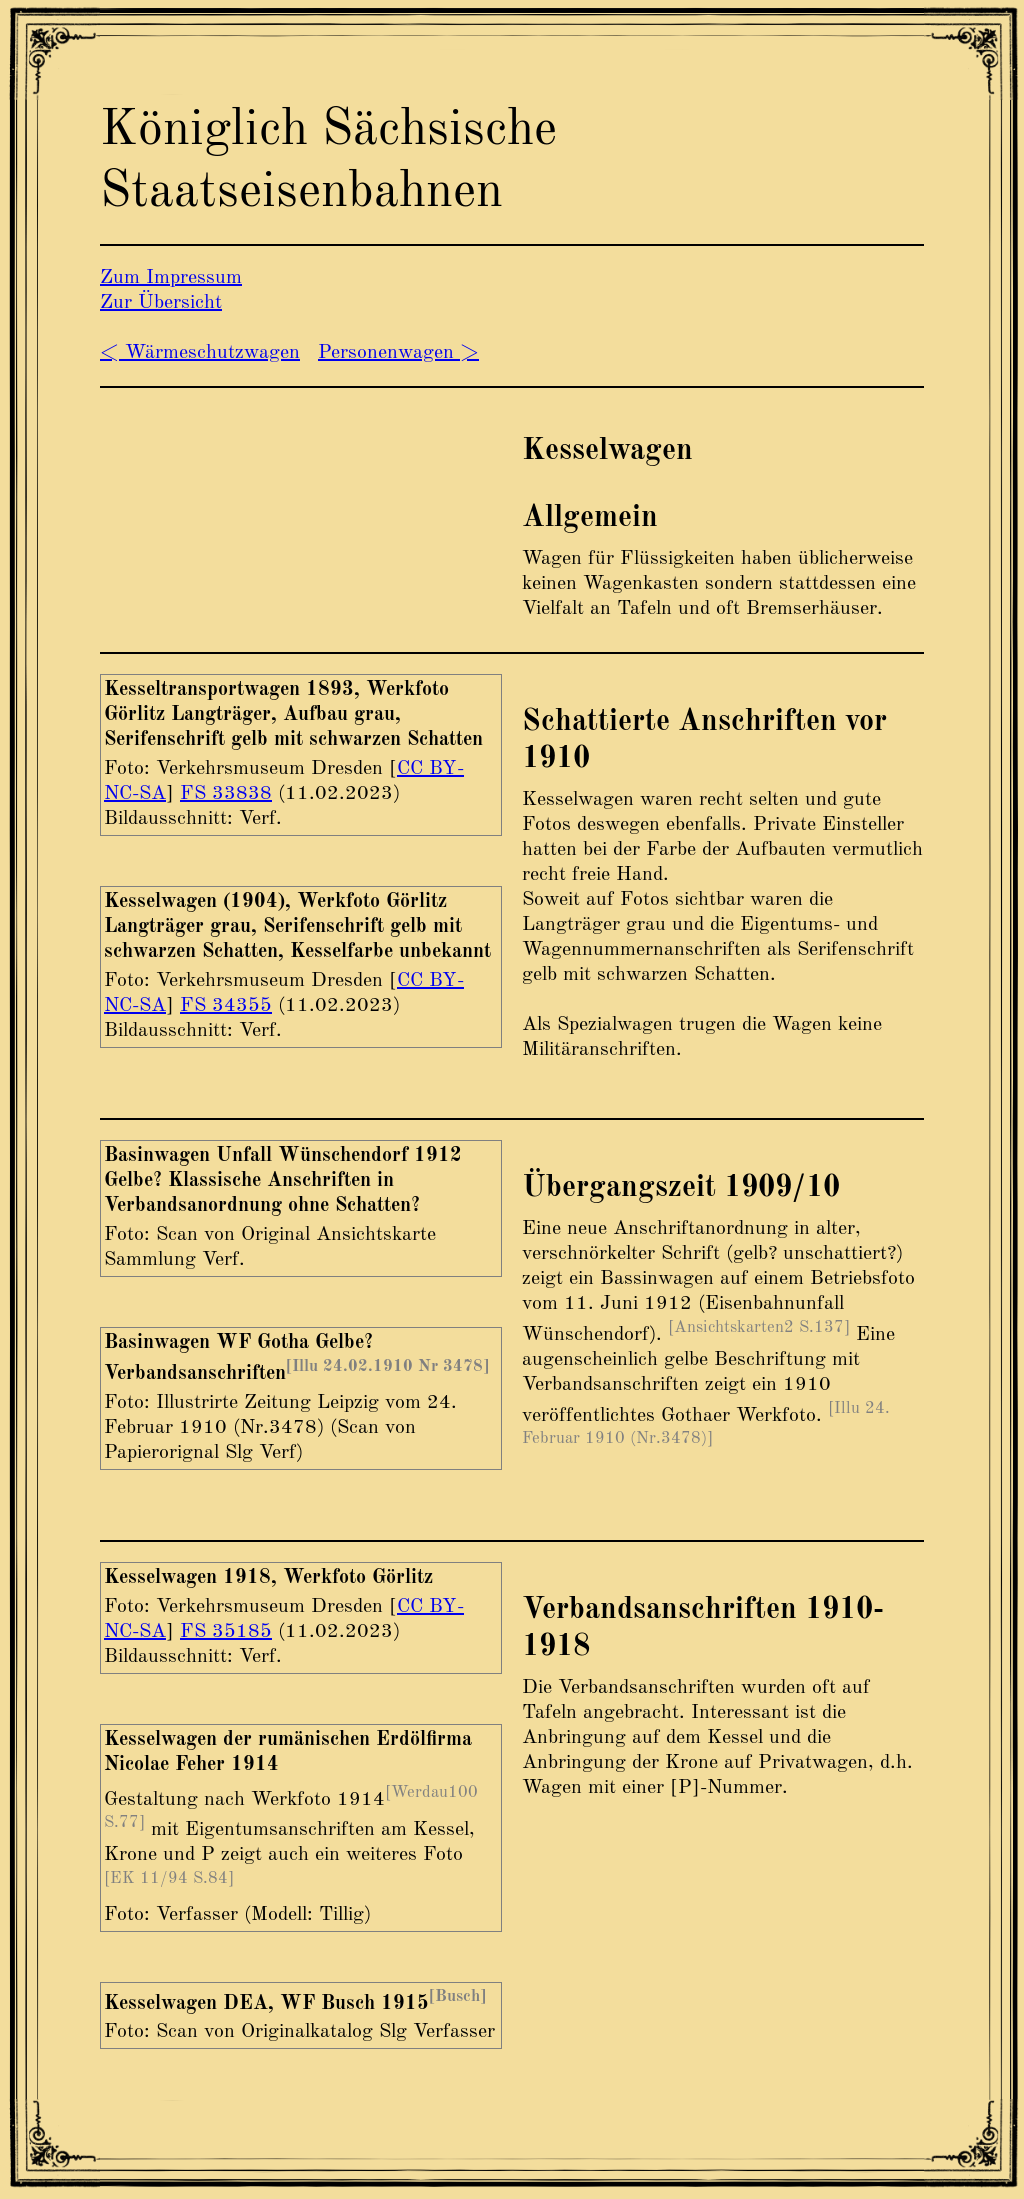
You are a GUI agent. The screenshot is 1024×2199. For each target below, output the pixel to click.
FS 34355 (226, 1006)
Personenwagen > (398, 353)
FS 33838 (226, 794)
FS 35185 (226, 1632)
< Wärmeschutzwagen (200, 353)
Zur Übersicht (161, 303)
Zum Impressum (171, 278)
